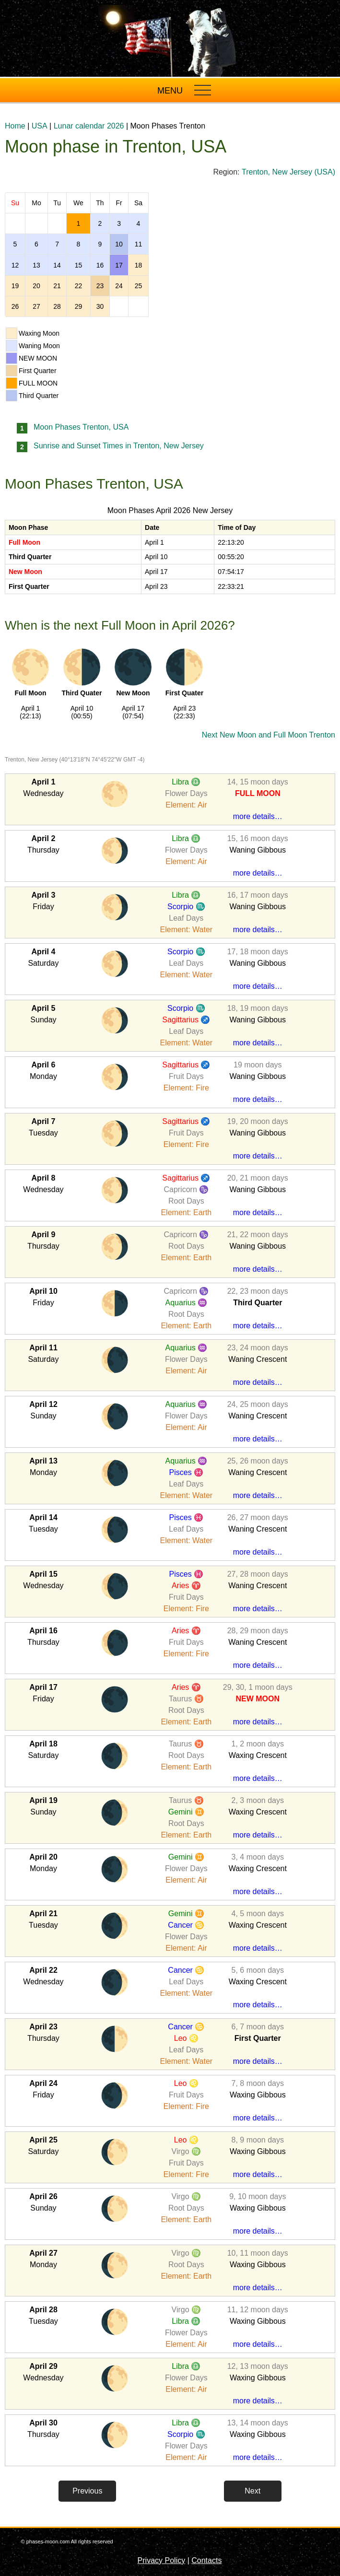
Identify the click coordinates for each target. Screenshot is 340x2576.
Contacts (206, 2560)
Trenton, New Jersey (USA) (288, 172)
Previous (87, 2491)
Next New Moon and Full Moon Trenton (268, 735)
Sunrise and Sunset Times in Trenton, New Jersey (119, 446)
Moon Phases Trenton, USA (81, 427)
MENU (170, 90)
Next (252, 2491)
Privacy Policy (162, 2560)
